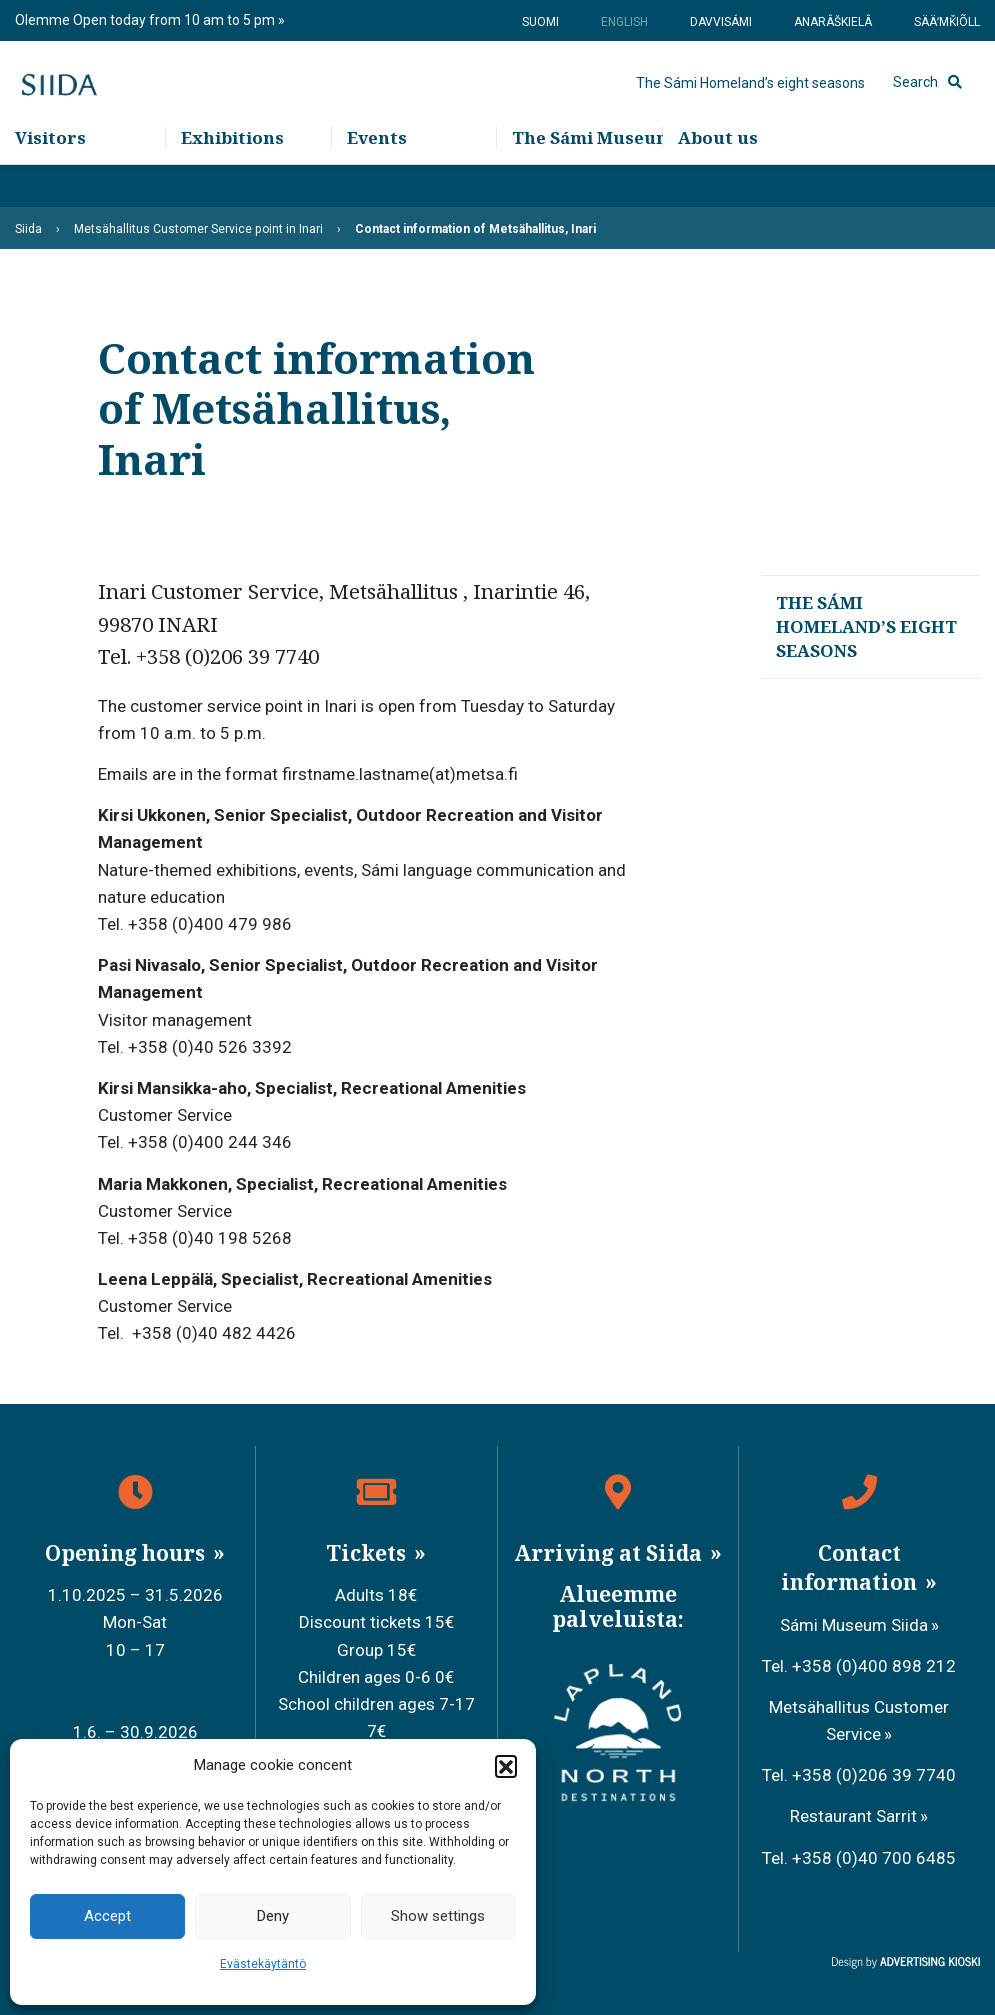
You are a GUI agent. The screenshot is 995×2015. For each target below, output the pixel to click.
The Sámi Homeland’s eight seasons (750, 105)
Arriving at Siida (610, 1553)
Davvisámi (721, 22)
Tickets (368, 1553)
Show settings (438, 1916)
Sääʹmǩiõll (947, 22)
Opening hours (127, 1553)
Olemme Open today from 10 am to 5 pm (146, 20)
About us (718, 180)
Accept (107, 1916)
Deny (273, 1916)
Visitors (50, 180)
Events (377, 180)
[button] (506, 1766)
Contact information (851, 1567)
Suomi (540, 22)
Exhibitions (232, 180)
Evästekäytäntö (263, 1964)
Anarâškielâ (833, 22)
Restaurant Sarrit (853, 1816)
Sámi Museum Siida (854, 1625)
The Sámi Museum (587, 180)
